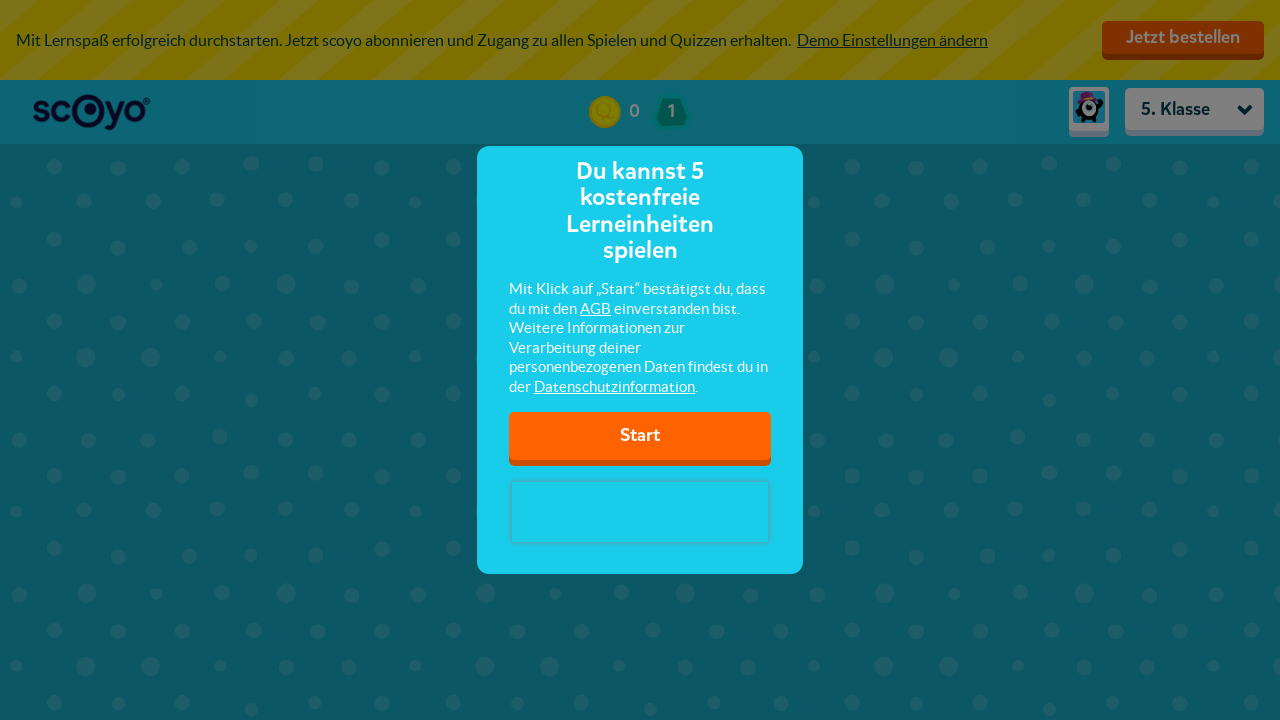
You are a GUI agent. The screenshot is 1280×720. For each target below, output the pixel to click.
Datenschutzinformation (614, 386)
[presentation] (640, 512)
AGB (595, 308)
